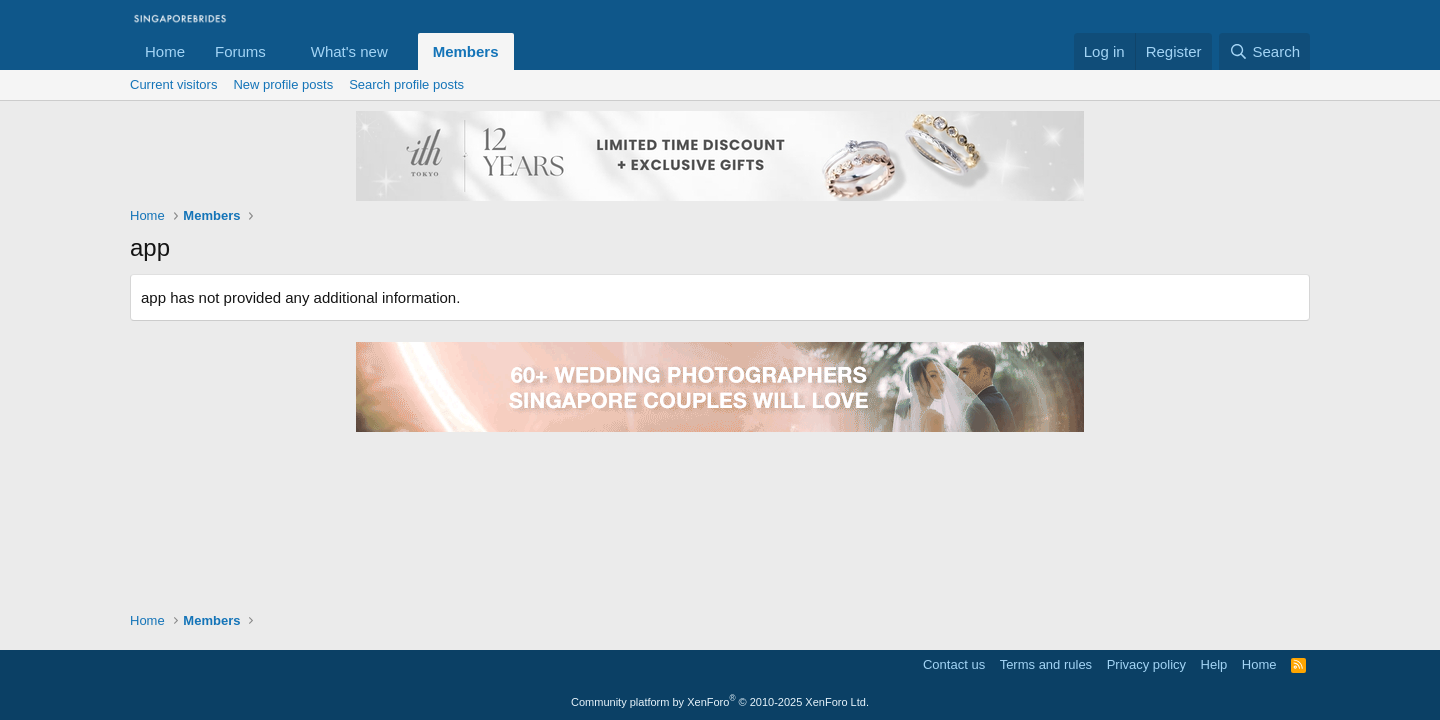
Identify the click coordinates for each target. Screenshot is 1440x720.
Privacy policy (1146, 664)
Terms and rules (1046, 664)
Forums (240, 51)
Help (1214, 664)
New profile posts (283, 84)
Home (165, 51)
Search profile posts (406, 84)
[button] (282, 51)
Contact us (954, 664)
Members (466, 51)
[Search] (1264, 51)
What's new (349, 51)
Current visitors (173, 84)
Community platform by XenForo (720, 702)
